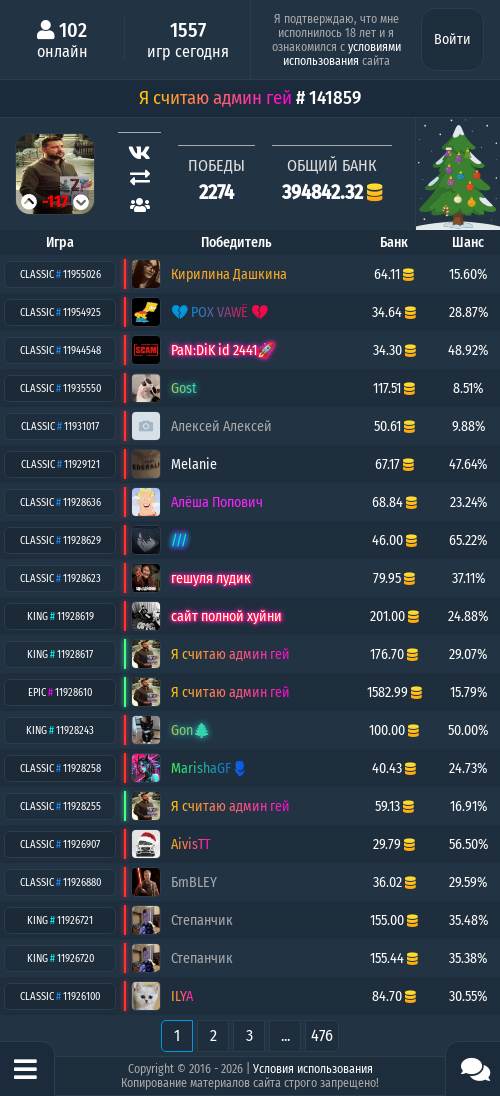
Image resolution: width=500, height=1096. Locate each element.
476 (322, 1035)
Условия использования (313, 1069)
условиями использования (342, 54)
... (285, 1035)
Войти (452, 39)
